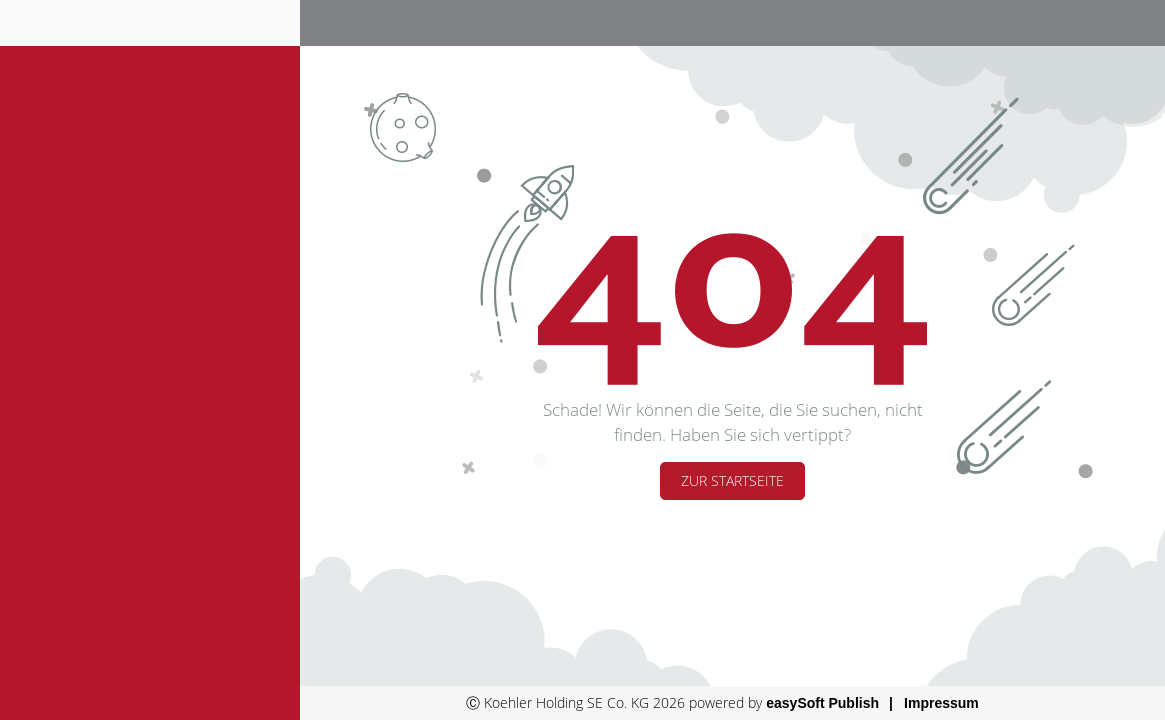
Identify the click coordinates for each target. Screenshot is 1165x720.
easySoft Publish (822, 703)
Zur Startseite (732, 480)
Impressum (941, 703)
